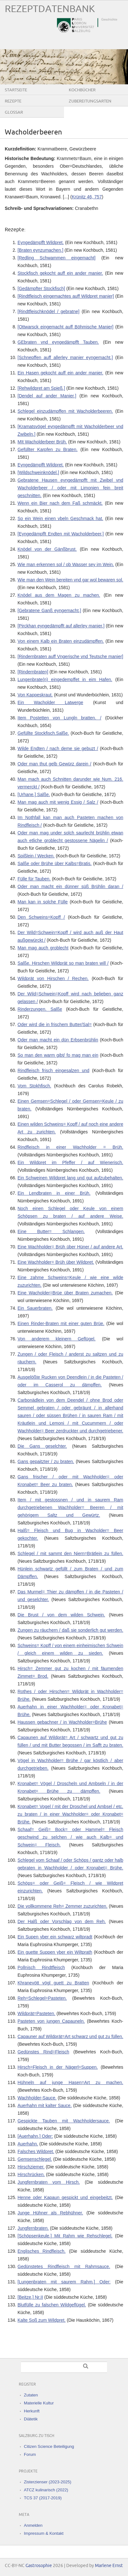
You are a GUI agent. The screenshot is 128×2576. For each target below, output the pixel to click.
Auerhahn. (28, 2143)
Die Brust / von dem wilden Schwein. (61, 1614)
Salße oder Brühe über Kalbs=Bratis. (55, 863)
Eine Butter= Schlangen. (51, 1231)
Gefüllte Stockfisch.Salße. (43, 733)
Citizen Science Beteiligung (49, 2446)
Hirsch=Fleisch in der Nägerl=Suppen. (58, 2067)
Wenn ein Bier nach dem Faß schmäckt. (60, 503)
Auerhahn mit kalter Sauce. (45, 2105)
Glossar (14, 112)
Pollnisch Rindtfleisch (41, 1967)
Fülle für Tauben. (34, 878)
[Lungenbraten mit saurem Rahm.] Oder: (64, 2281)
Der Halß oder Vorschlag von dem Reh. (62, 1921)
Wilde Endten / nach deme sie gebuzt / (58, 748)
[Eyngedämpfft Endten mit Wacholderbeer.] (61, 533)
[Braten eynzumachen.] (40, 250)
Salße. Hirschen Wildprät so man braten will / (63, 963)
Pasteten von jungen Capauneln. (51, 2021)
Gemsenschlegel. (35, 2159)
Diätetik (31, 2419)
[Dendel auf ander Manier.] (47, 395)
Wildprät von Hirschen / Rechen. (53, 978)
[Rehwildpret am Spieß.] (41, 388)
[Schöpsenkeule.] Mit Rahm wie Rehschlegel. (65, 2235)
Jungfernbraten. (33, 2228)
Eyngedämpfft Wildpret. (41, 242)
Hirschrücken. (31, 2174)
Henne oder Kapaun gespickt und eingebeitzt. (65, 2197)
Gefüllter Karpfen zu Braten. (48, 449)
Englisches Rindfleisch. (42, 2251)
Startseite (16, 90)
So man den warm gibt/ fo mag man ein (58, 1055)
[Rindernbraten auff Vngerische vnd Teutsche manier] (70, 656)
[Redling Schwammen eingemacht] (57, 257)
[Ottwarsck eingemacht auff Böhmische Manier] (65, 326)
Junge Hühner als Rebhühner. (50, 2212)
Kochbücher (82, 90)
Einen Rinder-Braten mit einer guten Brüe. (61, 1323)
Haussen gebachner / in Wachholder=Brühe (62, 1722)
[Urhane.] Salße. (34, 794)
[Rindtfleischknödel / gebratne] (48, 311)
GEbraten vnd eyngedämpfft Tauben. (58, 342)
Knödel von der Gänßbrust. (47, 549)
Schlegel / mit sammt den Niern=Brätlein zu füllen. (70, 1553)
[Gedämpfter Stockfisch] (41, 288)
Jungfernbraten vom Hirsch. (49, 2182)
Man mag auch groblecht (43, 947)
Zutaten (31, 2395)
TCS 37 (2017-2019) (43, 2498)
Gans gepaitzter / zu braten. (46, 1461)
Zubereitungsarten (90, 101)
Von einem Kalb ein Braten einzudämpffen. (61, 641)
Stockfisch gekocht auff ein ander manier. (60, 273)
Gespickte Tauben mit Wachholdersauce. (64, 2120)
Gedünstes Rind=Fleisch (43, 2051)
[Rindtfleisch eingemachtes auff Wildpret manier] (66, 296)
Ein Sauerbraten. (35, 1308)
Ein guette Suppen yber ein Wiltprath (55, 1952)
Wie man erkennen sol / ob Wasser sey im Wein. (66, 564)
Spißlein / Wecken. (36, 855)
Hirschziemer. (31, 2166)
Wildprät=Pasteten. (36, 2013)
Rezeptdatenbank (50, 9)
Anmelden (33, 2525)
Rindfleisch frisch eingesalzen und (53, 1070)
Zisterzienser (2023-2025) (47, 2482)
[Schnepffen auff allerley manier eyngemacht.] (65, 357)
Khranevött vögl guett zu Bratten (53, 1982)
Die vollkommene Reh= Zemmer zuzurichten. (62, 1906)
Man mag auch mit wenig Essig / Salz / (58, 802)
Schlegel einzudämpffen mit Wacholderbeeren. (65, 411)
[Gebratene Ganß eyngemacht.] (49, 610)
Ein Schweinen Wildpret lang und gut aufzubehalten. (70, 1177)
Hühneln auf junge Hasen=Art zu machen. (70, 2082)
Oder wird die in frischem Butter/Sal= (55, 1024)
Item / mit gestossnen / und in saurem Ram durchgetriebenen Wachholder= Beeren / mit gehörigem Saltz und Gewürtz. (70, 1507)
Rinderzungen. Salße (40, 1009)
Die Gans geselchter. (42, 1446)
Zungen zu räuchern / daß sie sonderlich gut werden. (70, 1630)
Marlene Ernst (109, 2565)
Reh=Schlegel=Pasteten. (42, 1998)
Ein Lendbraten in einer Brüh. (54, 1193)
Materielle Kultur (39, 2403)
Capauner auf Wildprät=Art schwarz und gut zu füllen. (70, 2036)
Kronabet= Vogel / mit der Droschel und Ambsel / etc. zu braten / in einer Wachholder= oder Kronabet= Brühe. (70, 1814)
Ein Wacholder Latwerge (50, 702)
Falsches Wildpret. (36, 2151)
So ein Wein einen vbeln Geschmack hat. (60, 518)
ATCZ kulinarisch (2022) (46, 2490)
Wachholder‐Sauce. (37, 2097)
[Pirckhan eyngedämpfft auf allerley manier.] (61, 625)
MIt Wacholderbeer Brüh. (42, 441)
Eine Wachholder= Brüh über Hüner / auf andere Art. (70, 1246)
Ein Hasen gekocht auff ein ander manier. (60, 372)
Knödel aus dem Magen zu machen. (59, 595)
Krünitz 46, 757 (87, 196)
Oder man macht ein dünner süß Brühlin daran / (70, 886)
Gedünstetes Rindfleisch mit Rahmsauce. (64, 2266)
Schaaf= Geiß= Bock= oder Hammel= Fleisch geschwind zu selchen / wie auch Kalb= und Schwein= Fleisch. (70, 1837)
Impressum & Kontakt (43, 2533)
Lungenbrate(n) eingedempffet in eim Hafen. (65, 679)
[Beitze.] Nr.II (30, 2297)
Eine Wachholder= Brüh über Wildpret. (56, 1262)
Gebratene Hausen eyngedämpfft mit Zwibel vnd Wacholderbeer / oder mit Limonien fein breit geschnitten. (70, 488)
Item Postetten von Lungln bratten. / (59, 717)
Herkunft (31, 2411)
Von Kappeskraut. (35, 694)
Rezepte (13, 101)
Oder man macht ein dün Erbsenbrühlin (58, 1039)
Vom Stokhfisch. (34, 1085)
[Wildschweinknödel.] (38, 472)
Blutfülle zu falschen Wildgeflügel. (52, 2304)
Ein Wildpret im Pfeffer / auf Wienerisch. (70, 1162)
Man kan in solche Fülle (43, 901)
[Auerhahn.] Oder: (35, 2136)
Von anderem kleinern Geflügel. (57, 1338)
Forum (30, 2454)
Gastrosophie (38, 2565)
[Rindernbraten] (33, 671)
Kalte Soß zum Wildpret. (42, 2320)
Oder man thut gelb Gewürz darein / (54, 763)
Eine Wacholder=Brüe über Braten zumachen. (65, 1292)
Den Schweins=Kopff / (41, 917)
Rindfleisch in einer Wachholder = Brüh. (70, 1147)
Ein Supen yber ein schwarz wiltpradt (55, 1936)
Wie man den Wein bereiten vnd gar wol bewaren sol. (70, 579)
